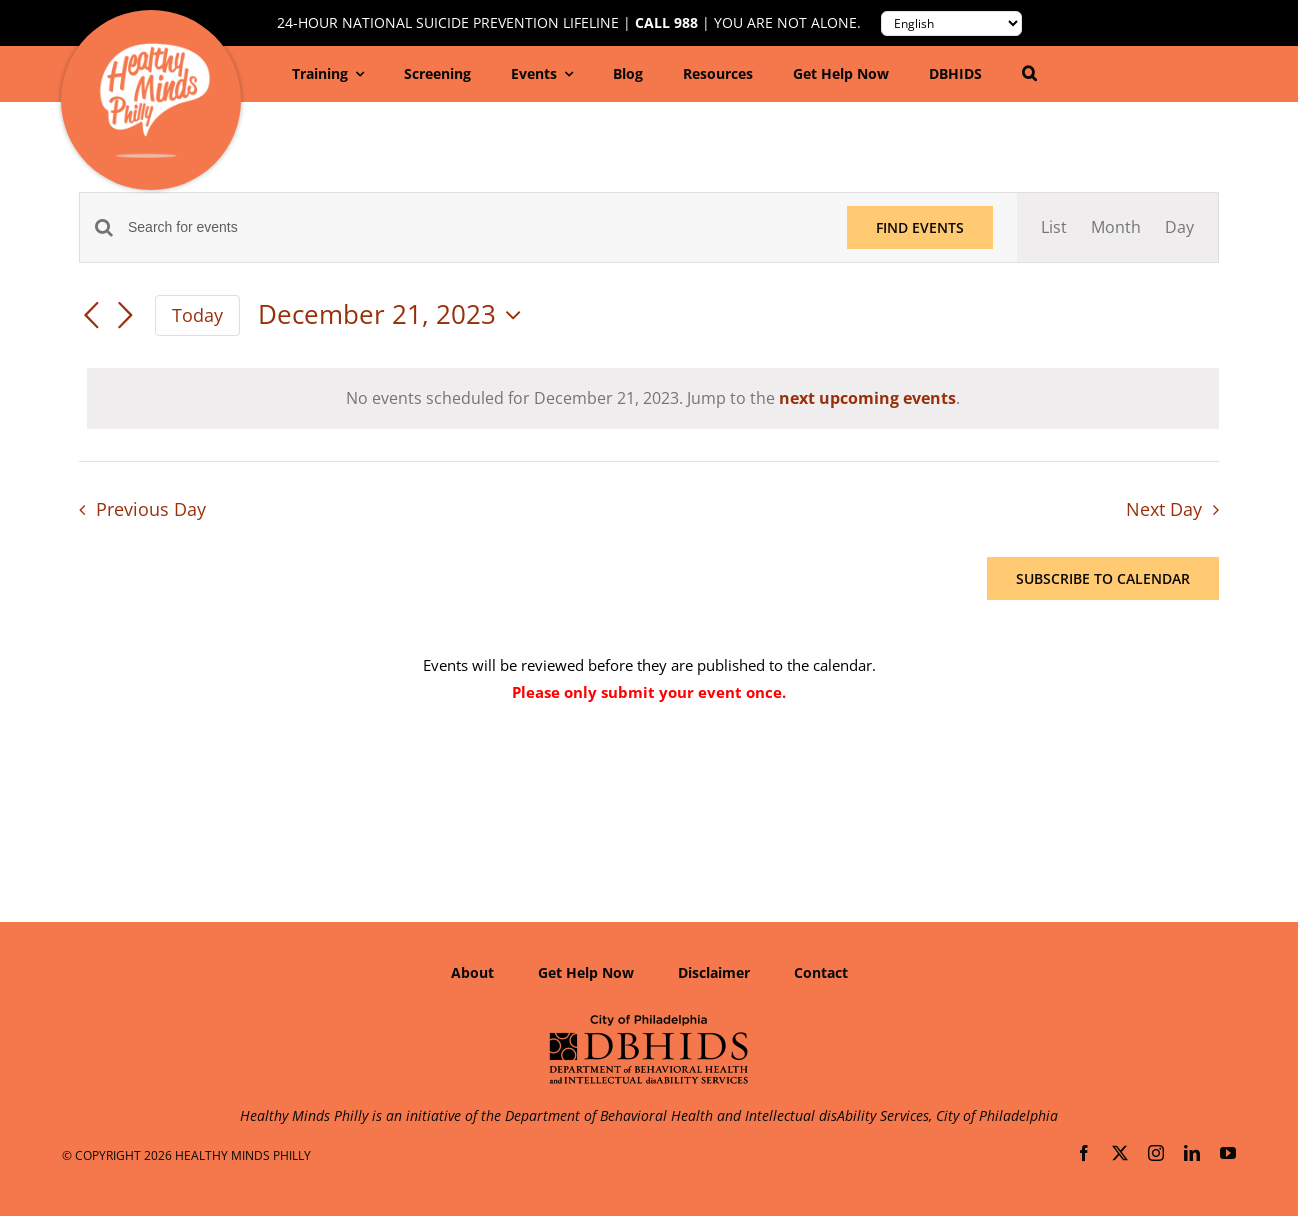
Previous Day (151, 509)
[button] (1029, 74)
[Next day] (125, 317)
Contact (821, 972)
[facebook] (1084, 1153)
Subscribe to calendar (1103, 578)
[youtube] (1228, 1153)
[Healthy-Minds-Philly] (154, 51)
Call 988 (666, 23)
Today (197, 315)
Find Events (920, 227)
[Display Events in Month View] (1116, 227)
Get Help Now (586, 972)
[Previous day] (91, 317)
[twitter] (1120, 1153)
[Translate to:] (951, 23)
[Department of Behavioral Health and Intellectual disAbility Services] (649, 1021)
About (472, 972)
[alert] (653, 398)
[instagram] (1156, 1153)
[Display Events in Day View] (1179, 227)
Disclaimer (714, 972)
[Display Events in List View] (1054, 227)
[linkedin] (1192, 1153)
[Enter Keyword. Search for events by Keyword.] (475, 227)
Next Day (1164, 509)
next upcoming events (867, 398)
